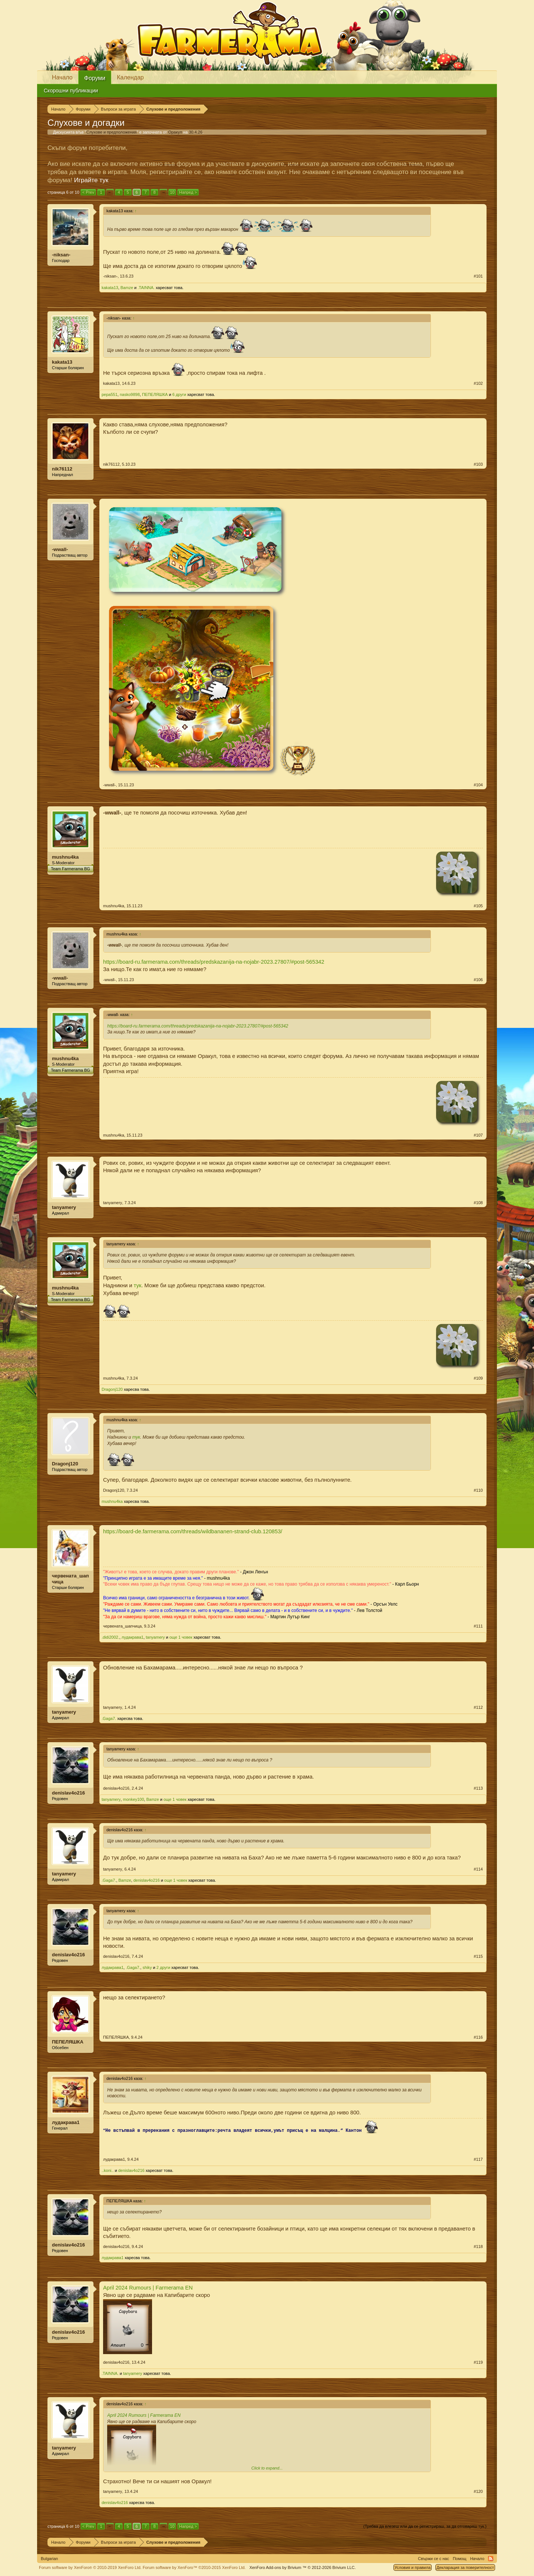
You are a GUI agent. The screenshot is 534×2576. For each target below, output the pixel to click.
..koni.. (107, 2170)
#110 (478, 1490)
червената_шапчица (70, 1578)
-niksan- (61, 255)
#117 (478, 2159)
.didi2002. (110, 1637)
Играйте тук (91, 180)
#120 (478, 2491)
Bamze (127, 287)
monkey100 (133, 1799)
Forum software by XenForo (90, 2567)
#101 (478, 276)
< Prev (88, 192)
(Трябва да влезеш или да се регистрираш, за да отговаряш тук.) (425, 2526)
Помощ (460, 2558)
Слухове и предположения (111, 132)
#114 (478, 1869)
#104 (478, 785)
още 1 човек (180, 1637)
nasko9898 (130, 394)
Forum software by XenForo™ (194, 2567)
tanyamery (64, 1207)
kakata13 (110, 287)
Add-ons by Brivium (302, 2567)
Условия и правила (413, 2567)
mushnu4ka (65, 857)
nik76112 (62, 469)
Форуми (95, 78)
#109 (478, 1378)
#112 (478, 1707)
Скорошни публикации (71, 91)
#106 (478, 979)
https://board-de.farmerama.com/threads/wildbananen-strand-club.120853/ (192, 1531)
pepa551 (110, 394)
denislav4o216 (68, 1793)
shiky (147, 1967)
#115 (478, 1956)
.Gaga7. (109, 1718)
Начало (62, 77)
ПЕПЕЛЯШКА (155, 394)
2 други (163, 1967)
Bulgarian (49, 2558)
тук (138, 1285)
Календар (130, 77)
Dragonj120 (112, 1389)
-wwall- (60, 549)
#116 (478, 2037)
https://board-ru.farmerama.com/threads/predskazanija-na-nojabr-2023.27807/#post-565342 (213, 962)
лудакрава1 (133, 1637)
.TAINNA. (146, 287)
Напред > (188, 192)
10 (172, 192)
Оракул (175, 132)
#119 (478, 2362)
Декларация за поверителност (465, 2567)
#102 (478, 383)
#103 (478, 464)
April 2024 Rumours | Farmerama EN (148, 2288)
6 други (179, 394)
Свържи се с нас (433, 2558)
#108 (478, 1202)
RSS (490, 2558)
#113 (478, 1788)
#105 (478, 906)
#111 (478, 1626)
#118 (478, 2246)
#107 (478, 1135)
